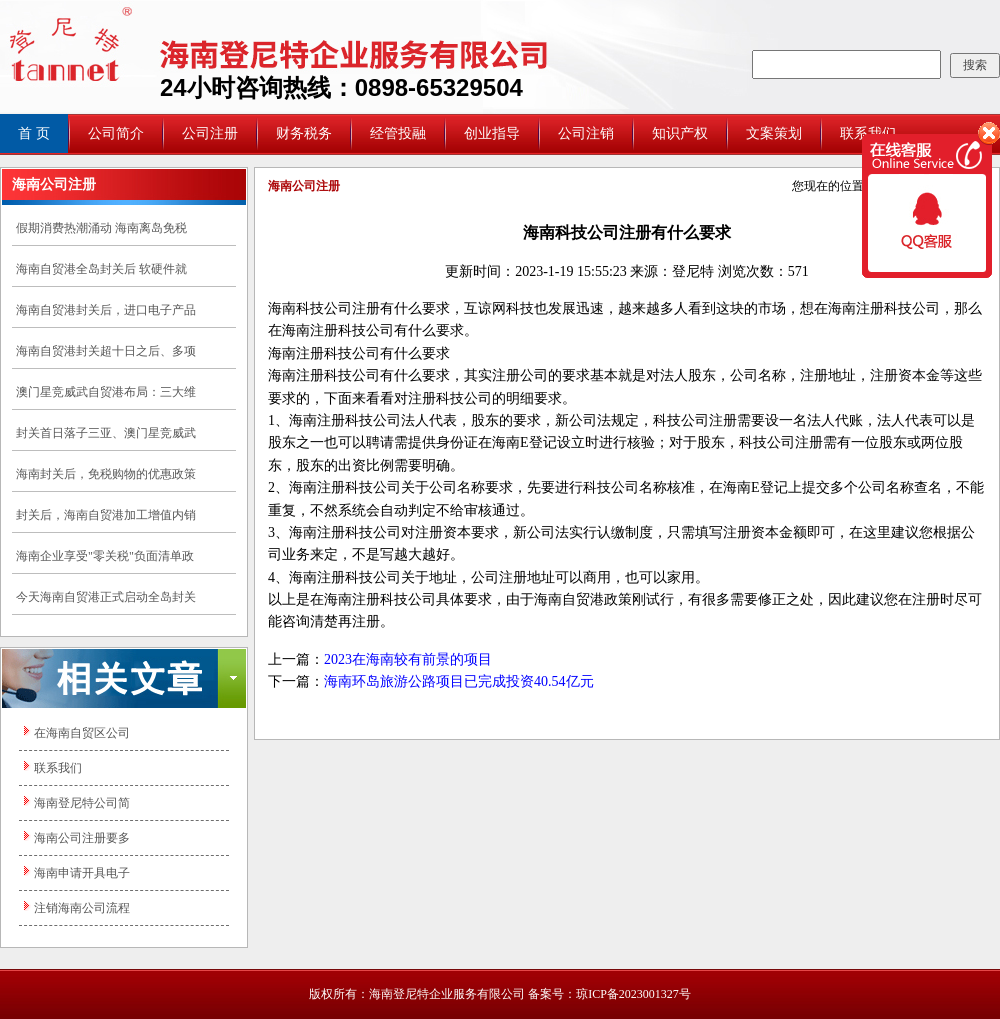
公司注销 (586, 133)
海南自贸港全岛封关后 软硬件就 (101, 269)
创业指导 (492, 133)
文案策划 (774, 133)
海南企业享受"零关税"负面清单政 (105, 556)
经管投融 (398, 133)
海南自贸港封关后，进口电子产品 (106, 310)
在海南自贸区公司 (82, 733)
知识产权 (680, 133)
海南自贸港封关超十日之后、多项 (106, 351)
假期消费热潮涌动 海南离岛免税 (101, 228)
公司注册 (210, 133)
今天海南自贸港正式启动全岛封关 (106, 597)
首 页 (34, 133)
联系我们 (58, 768)
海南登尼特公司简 (82, 803)
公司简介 (116, 133)
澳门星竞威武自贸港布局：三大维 (106, 392)
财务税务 (304, 133)
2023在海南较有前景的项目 (408, 659)
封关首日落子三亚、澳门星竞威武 (106, 433)
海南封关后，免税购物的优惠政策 (106, 474)
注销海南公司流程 (82, 908)
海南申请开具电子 (82, 873)
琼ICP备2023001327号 (633, 994)
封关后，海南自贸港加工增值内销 (106, 515)
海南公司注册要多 (82, 838)
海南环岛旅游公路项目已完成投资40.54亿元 (459, 681)
